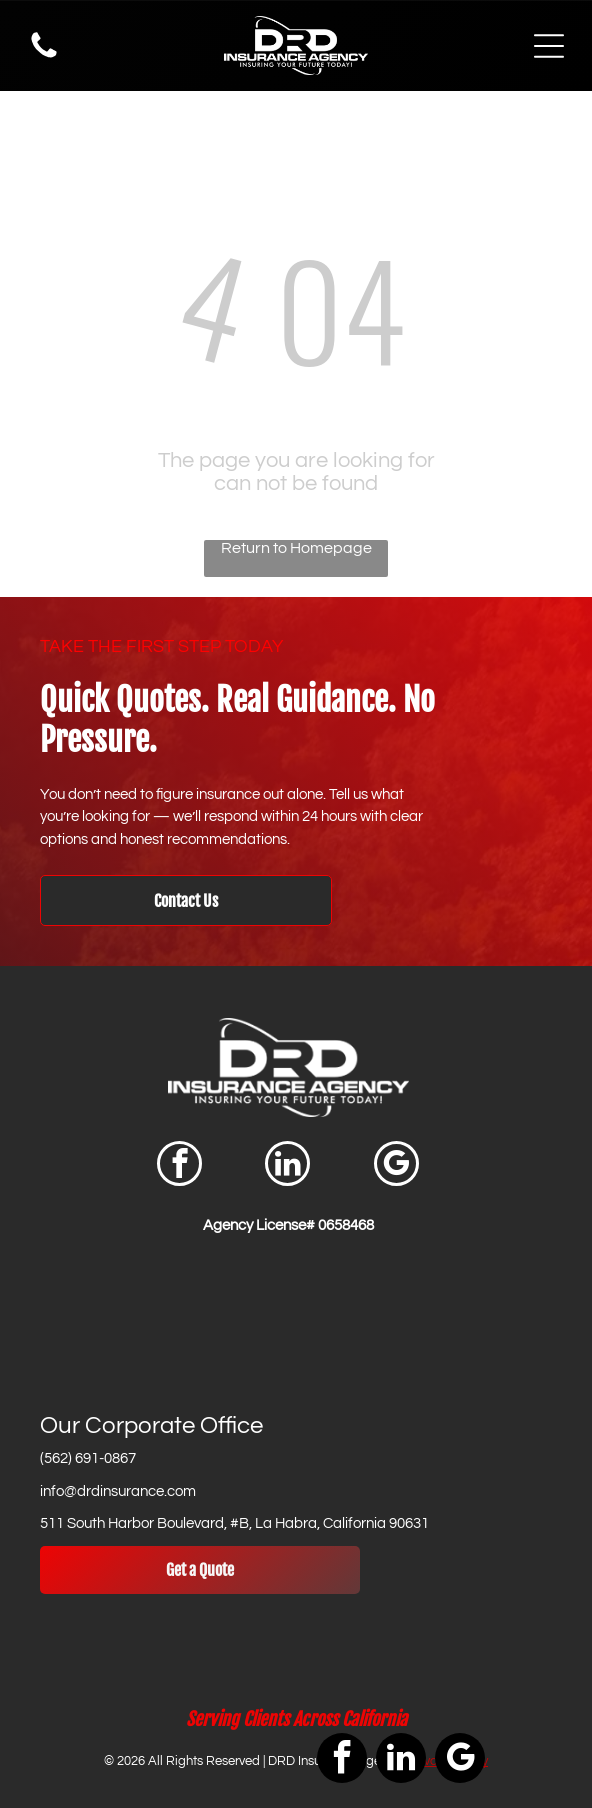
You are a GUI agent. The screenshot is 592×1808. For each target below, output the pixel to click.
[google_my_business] (396, 1166)
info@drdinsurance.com (118, 1491)
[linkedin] (287, 1166)
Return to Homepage (296, 548)
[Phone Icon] (44, 57)
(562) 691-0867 (88, 1458)
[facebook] (179, 1166)
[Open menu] (549, 46)
